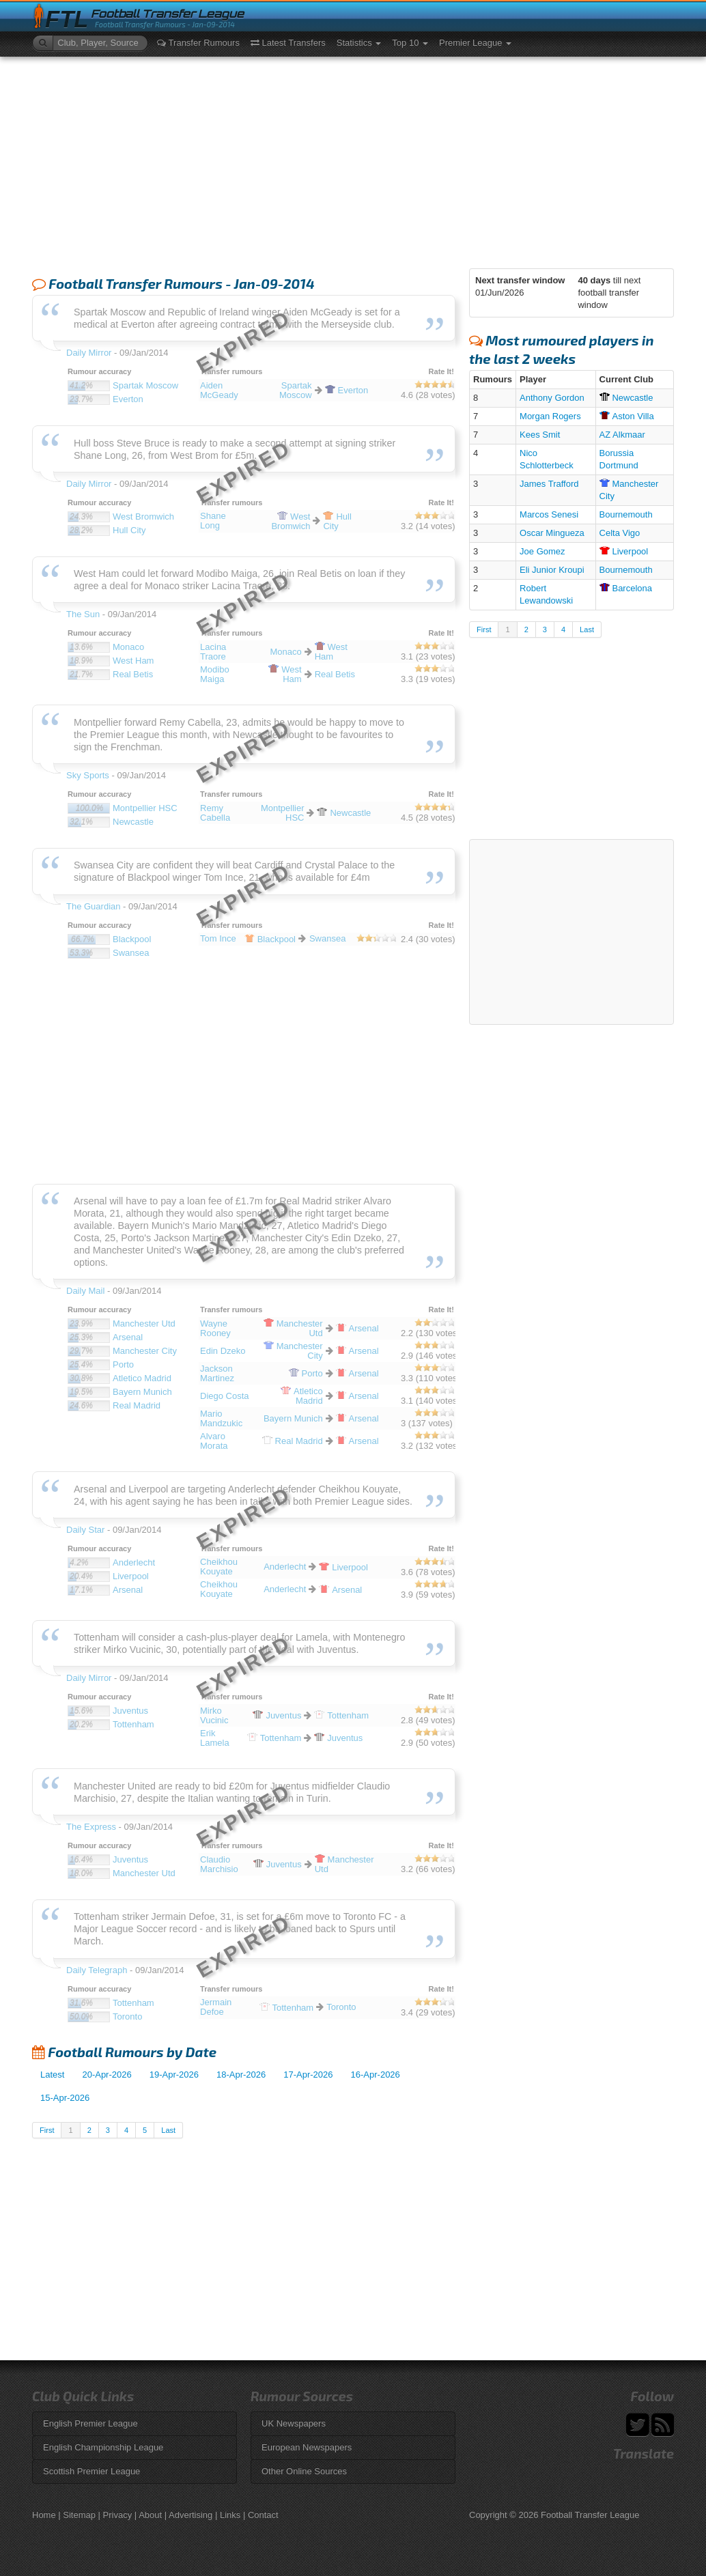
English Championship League (103, 2447)
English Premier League (90, 2423)
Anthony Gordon (552, 398)
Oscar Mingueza (552, 533)
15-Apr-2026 (64, 2098)
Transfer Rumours (198, 43)
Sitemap (79, 2515)
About (150, 2515)
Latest (52, 2074)
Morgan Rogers (550, 416)
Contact (263, 2515)
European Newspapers (307, 2447)
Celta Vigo (619, 533)
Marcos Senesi (549, 514)
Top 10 (410, 43)
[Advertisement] (353, 159)
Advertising (190, 2515)
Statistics (359, 43)
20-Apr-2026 (106, 2074)
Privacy (117, 2515)
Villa (626, 416)
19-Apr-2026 (174, 2074)
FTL (66, 19)
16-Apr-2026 (375, 2074)
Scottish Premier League (91, 2471)
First (47, 2130)
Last (168, 2130)
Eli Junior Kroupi (552, 570)
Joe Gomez (542, 551)
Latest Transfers (288, 43)
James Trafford (549, 484)
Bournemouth (626, 514)
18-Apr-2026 (241, 2074)
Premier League (475, 43)
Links (230, 2515)
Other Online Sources (304, 2471)
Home (44, 2515)
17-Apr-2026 (308, 2074)
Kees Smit (540, 434)
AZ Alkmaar (622, 434)
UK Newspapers (294, 2423)
